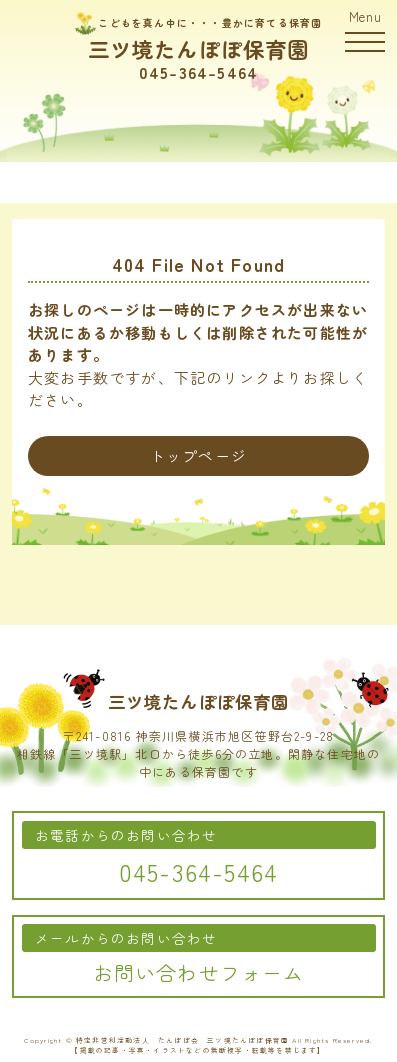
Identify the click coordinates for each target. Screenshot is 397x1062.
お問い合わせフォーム (199, 972)
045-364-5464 (198, 72)
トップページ (198, 455)
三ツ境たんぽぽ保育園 (199, 48)
